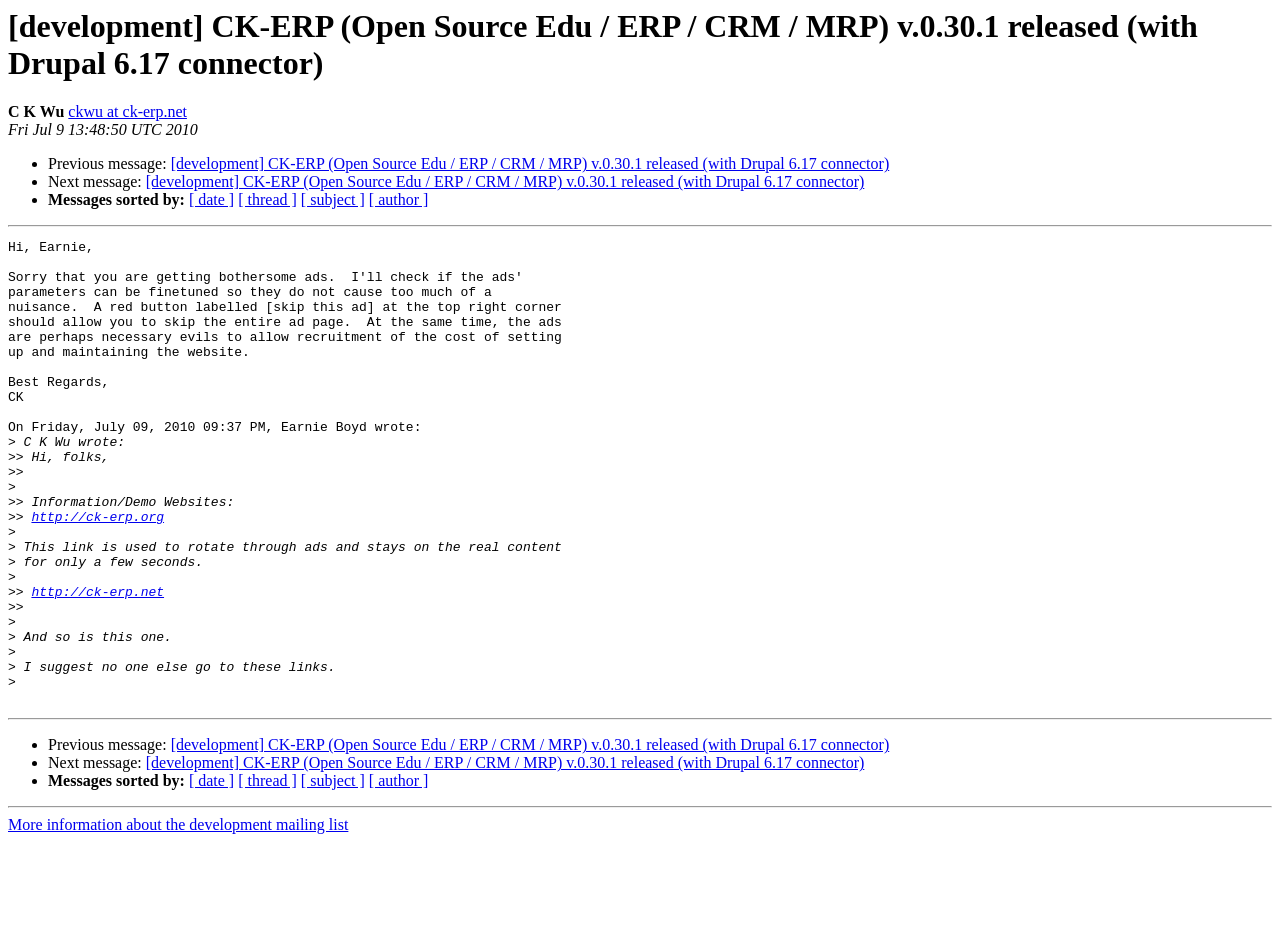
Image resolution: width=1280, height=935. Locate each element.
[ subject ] (333, 199)
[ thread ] (267, 199)
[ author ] (399, 199)
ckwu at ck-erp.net (127, 111)
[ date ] (211, 199)
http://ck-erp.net (97, 663)
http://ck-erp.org (97, 573)
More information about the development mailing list (178, 917)
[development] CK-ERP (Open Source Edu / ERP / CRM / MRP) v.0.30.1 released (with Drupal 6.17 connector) (530, 163)
